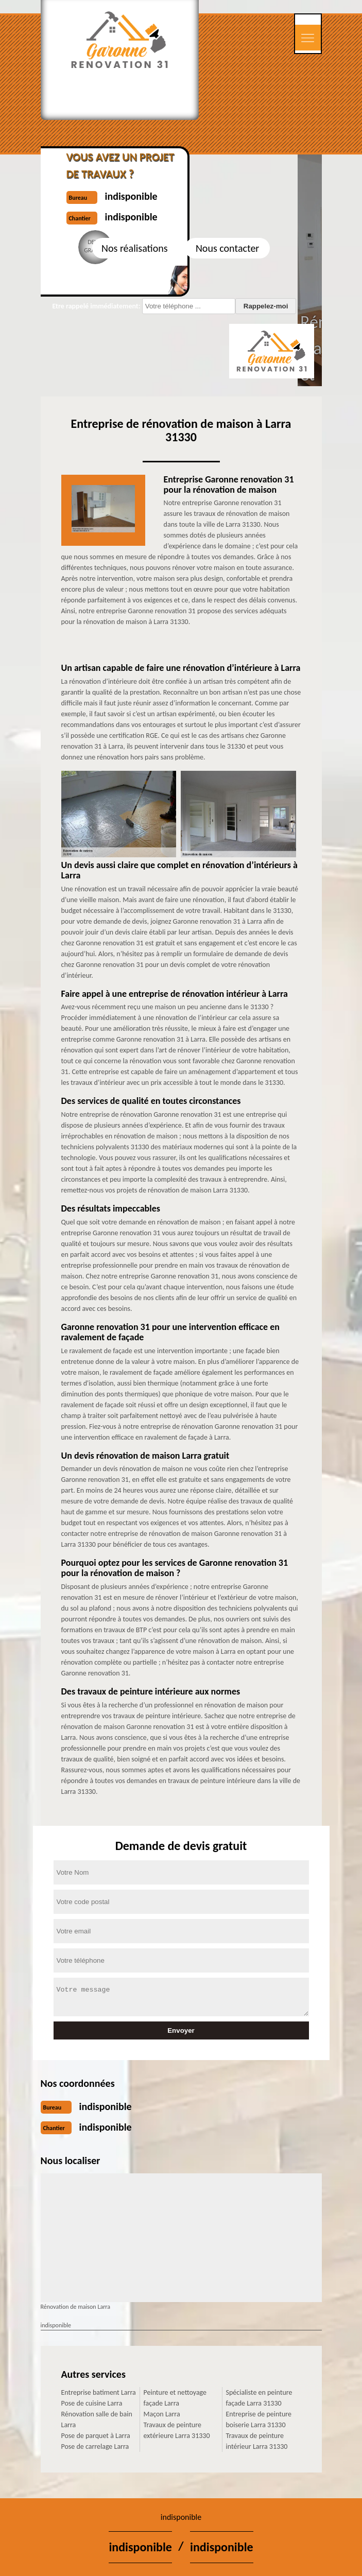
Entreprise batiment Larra (98, 2392)
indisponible (105, 2106)
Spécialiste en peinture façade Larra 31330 (259, 2398)
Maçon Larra (162, 2414)
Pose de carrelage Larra (95, 2446)
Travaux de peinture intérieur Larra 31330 (257, 2441)
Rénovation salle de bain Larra (96, 2419)
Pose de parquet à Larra (95, 2435)
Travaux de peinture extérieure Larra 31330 (177, 2430)
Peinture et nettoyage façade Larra (175, 2398)
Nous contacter (227, 248)
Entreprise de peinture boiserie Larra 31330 (258, 2419)
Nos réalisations (134, 248)
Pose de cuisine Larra (92, 2403)
